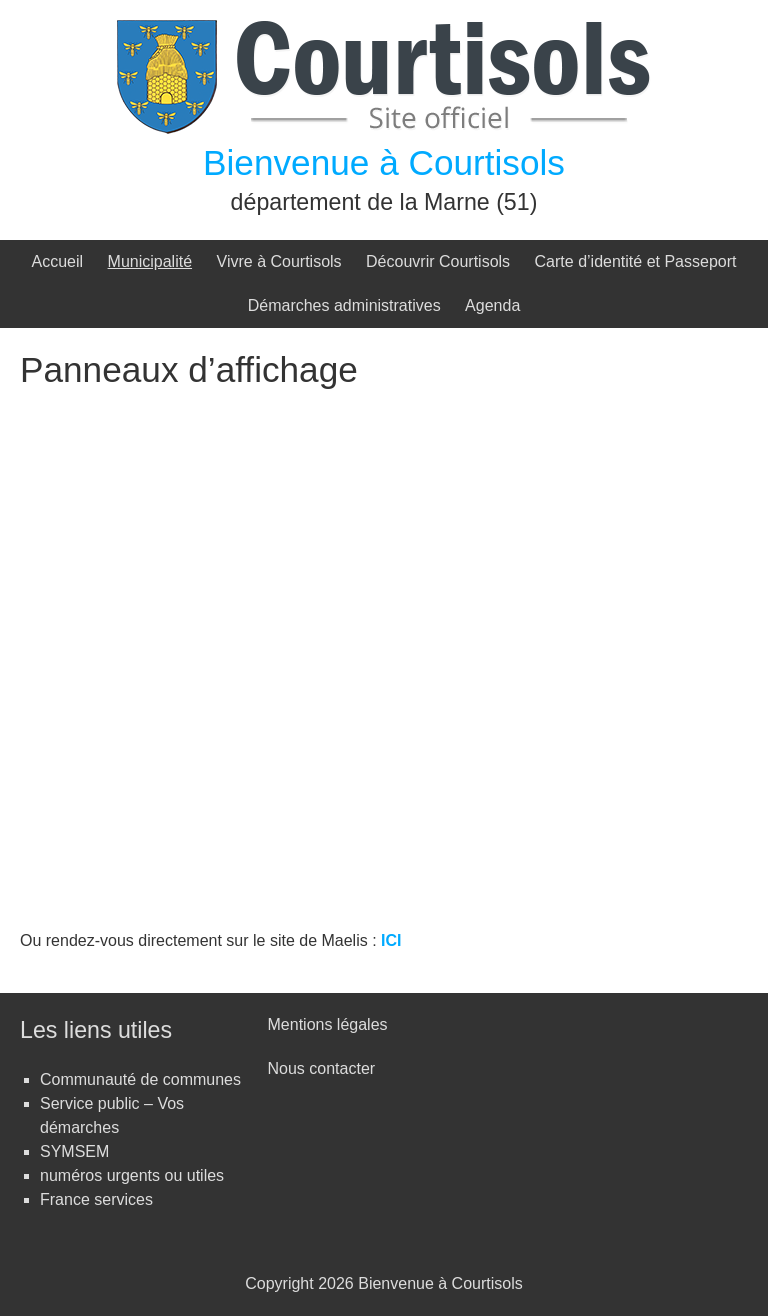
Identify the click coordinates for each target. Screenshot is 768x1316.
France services (96, 1199)
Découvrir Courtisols (438, 261)
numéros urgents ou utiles (132, 1175)
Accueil (58, 261)
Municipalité (150, 261)
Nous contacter (322, 1068)
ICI (391, 940)
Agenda (492, 305)
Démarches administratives (344, 305)
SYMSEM (74, 1151)
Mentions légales (328, 1024)
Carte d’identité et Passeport (636, 261)
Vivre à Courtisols (279, 261)
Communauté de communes (140, 1079)
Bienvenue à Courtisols (384, 162)
